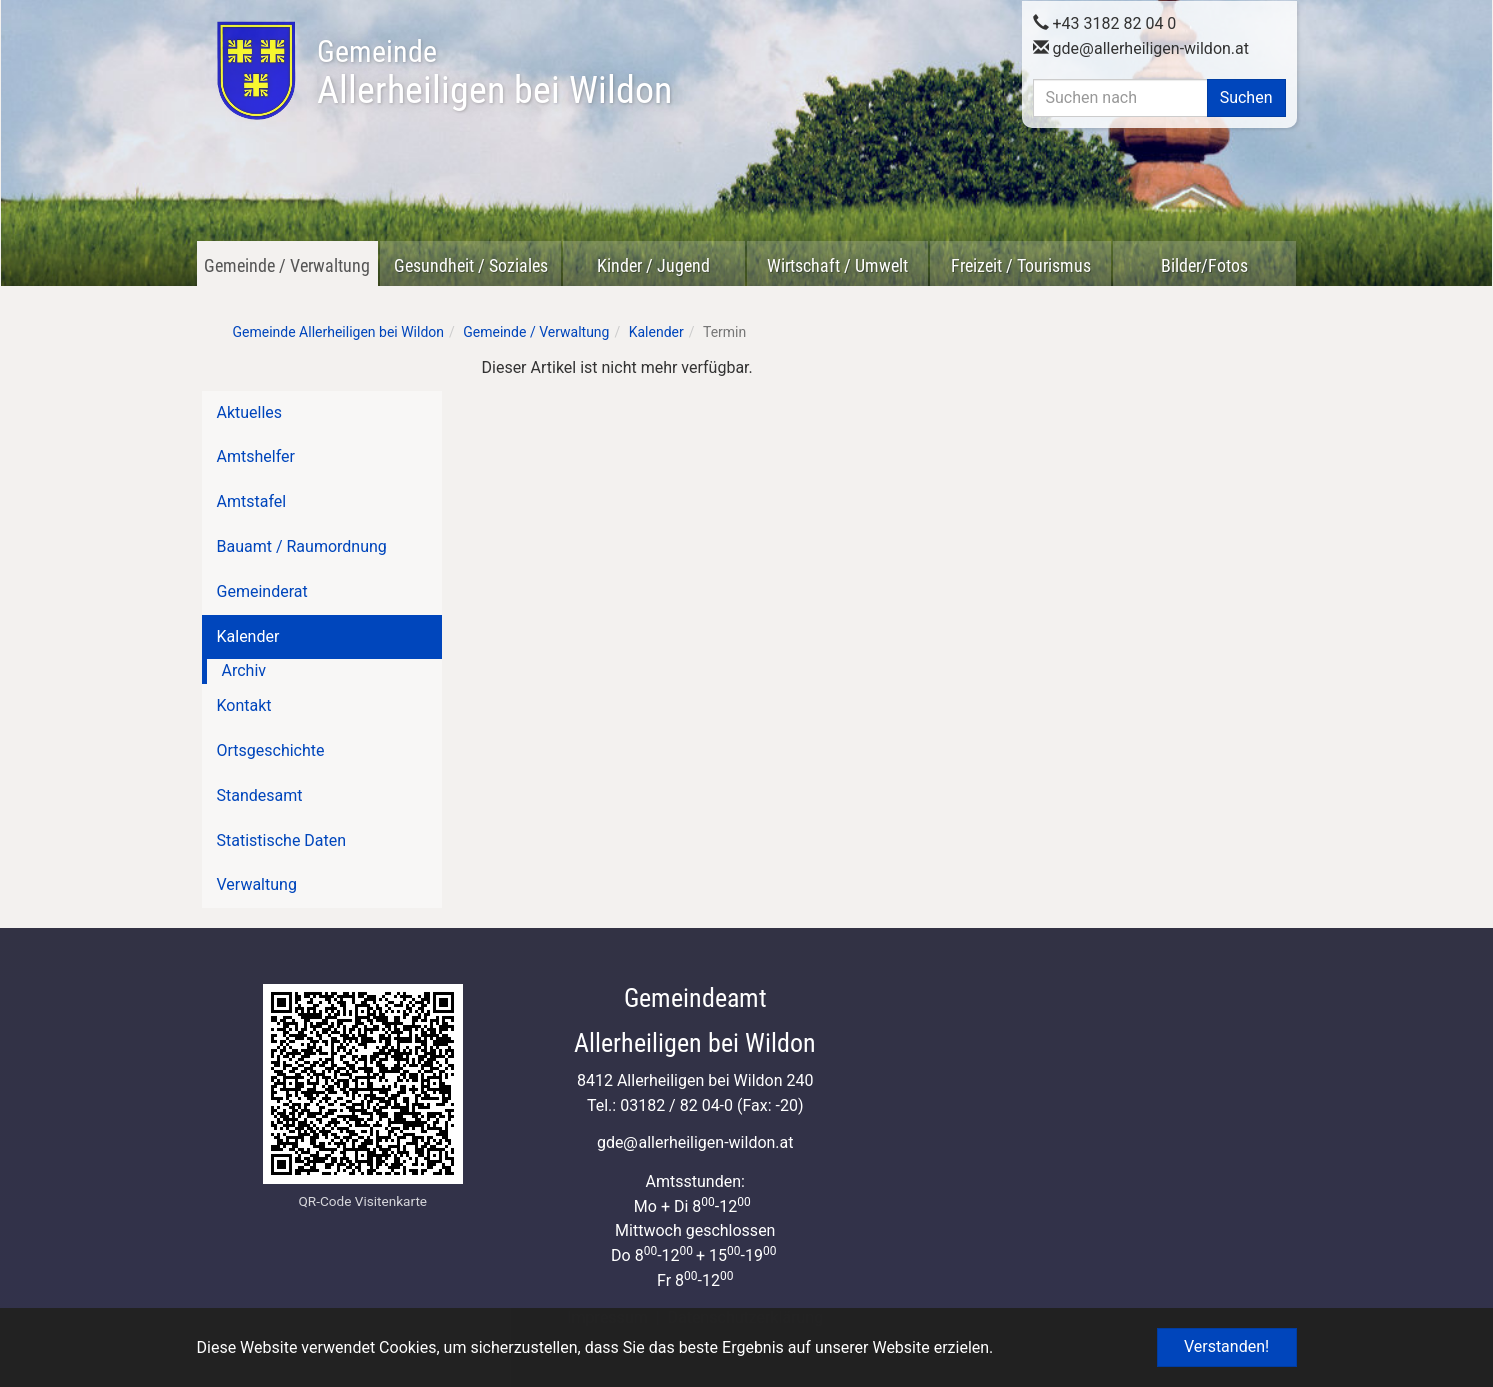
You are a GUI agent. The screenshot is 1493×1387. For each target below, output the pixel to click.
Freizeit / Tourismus (1021, 265)
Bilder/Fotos (1204, 265)
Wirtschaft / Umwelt (837, 265)
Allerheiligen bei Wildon (494, 73)
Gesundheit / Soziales (471, 265)
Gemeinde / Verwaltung (287, 265)
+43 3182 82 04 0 (1105, 21)
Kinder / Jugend (653, 265)
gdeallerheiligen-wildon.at (1141, 46)
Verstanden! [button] (1226, 1346)
